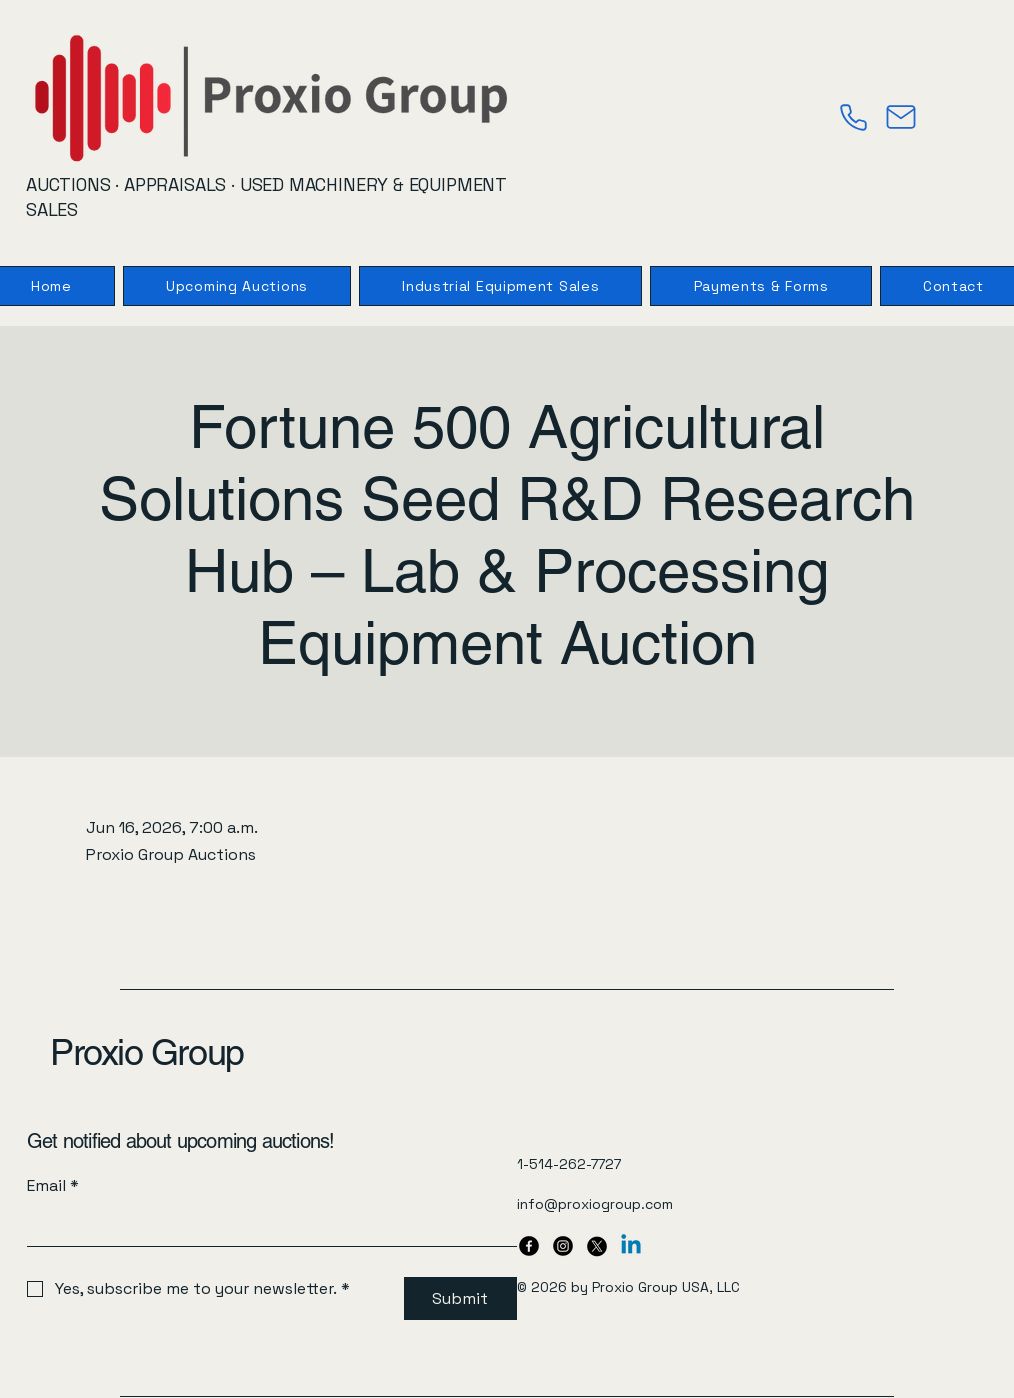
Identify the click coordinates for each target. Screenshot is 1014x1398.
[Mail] (901, 117)
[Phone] (853, 117)
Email (53, 1186)
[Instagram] (563, 1246)
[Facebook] (529, 1246)
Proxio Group (147, 1052)
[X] (597, 1246)
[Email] (266, 1226)
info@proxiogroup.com (595, 1204)
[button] (760, 286)
